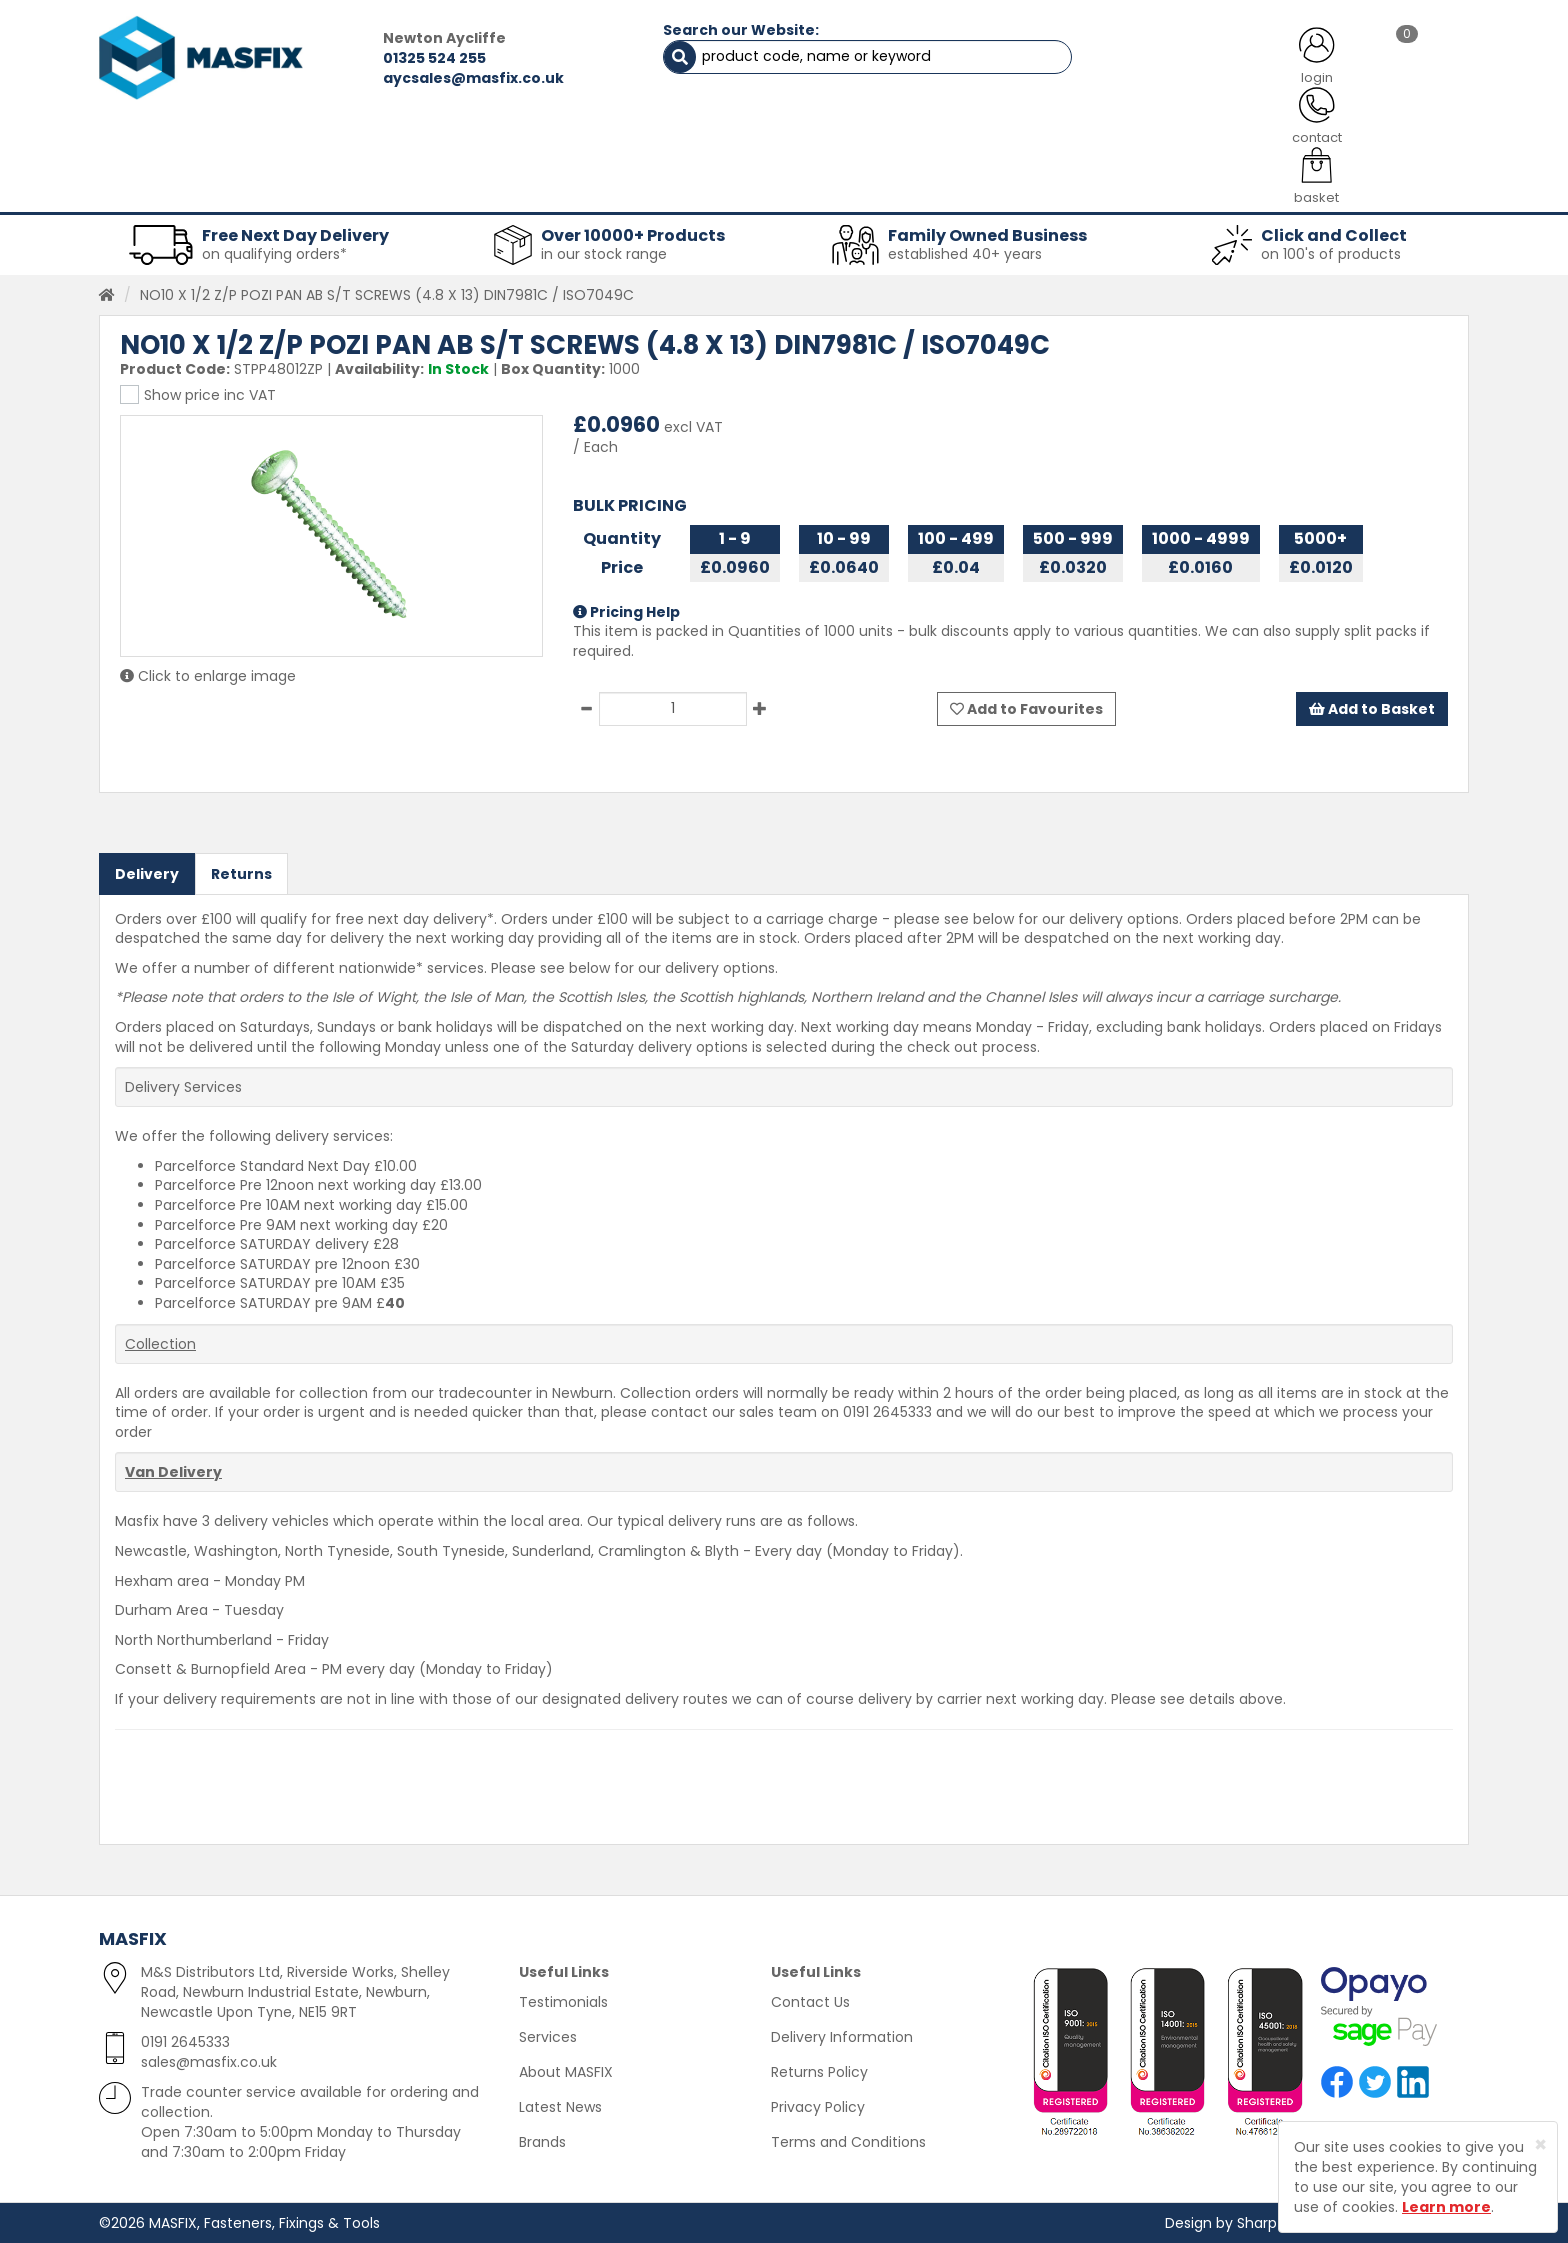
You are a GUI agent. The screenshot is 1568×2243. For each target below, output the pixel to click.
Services (548, 2037)
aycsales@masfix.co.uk (469, 78)
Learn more (1446, 2207)
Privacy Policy (818, 2107)
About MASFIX (566, 2072)
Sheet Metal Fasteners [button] (361, 190)
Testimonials (563, 2002)
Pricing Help (626, 612)
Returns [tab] (241, 873)
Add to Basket (1372, 708)
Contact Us (810, 2002)
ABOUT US (574, 140)
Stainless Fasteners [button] (1363, 190)
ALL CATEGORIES (369, 140)
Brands (542, 2142)
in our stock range (604, 254)
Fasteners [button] (172, 190)
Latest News (560, 2107)
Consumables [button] (780, 190)
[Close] (1540, 2144)
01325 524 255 (430, 58)
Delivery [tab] (147, 873)
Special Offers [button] (1170, 190)
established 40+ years (965, 254)
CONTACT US (1153, 140)
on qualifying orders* (274, 254)
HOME (177, 140)
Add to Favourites (1026, 708)
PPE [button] (1032, 190)
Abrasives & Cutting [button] (585, 190)
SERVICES (754, 140)
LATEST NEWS (947, 140)
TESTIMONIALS (1363, 140)
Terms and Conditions (848, 2142)
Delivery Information (842, 2037)
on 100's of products (1331, 254)
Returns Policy (819, 2072)
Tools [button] (924, 190)
